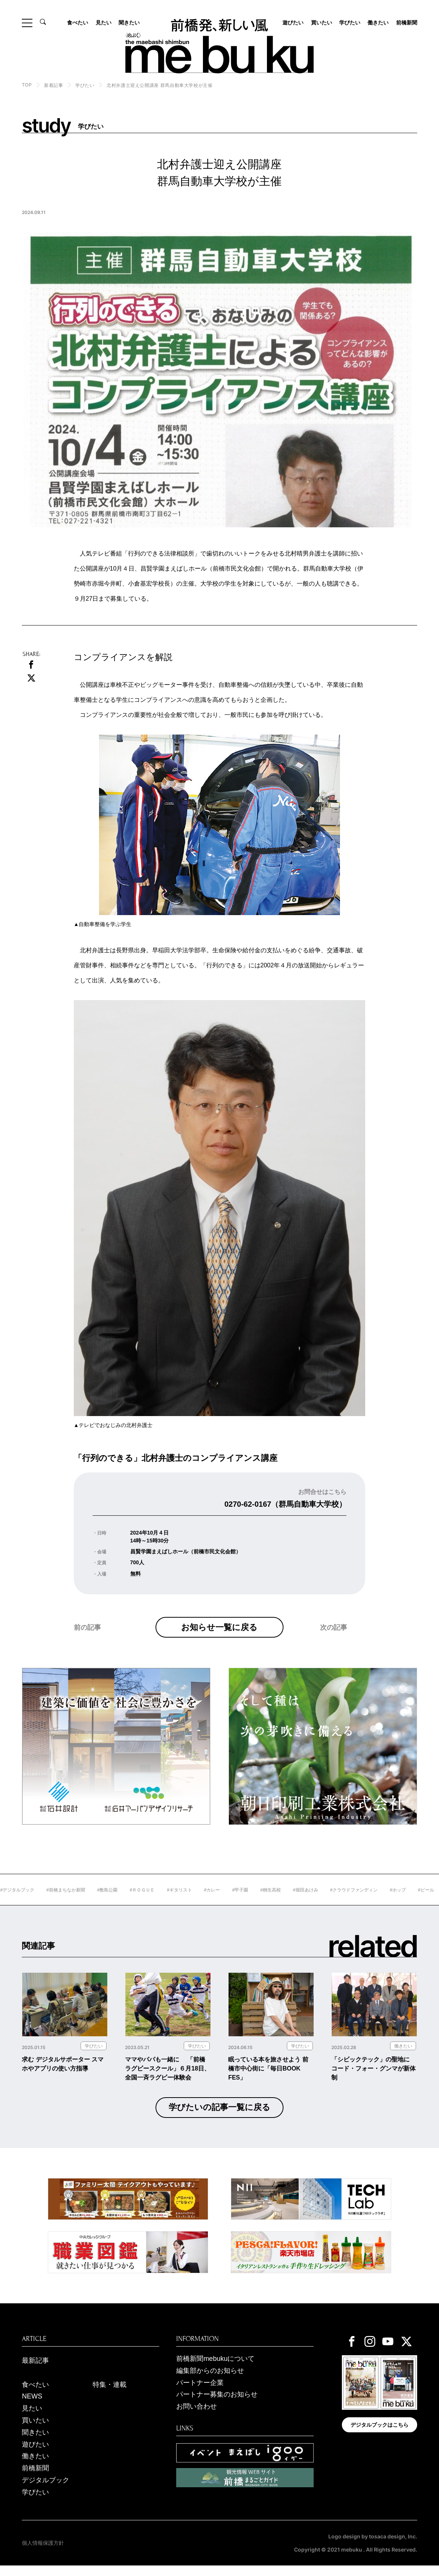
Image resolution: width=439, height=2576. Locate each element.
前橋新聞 (406, 23)
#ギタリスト (206, 1900)
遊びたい (292, 23)
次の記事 (333, 1643)
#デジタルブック (44, 1900)
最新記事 (35, 2370)
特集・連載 (110, 2394)
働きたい (378, 23)
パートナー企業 (200, 2393)
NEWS (32, 2407)
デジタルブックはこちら (380, 2435)
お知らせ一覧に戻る (219, 1632)
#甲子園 (267, 1900)
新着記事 (53, 85)
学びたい (349, 23)
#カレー (239, 1900)
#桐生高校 (297, 1900)
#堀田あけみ (332, 1900)
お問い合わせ (196, 2417)
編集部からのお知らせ (210, 2381)
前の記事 (87, 1643)
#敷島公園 (134, 1900)
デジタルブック (45, 2490)
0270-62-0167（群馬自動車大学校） (285, 1504)
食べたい (77, 23)
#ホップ (424, 1900)
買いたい (321, 23)
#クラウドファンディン (381, 1900)
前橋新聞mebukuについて (215, 2369)
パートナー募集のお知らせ (217, 2405)
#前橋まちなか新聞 (92, 1900)
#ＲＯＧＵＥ (169, 1900)
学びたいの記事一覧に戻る (219, 2117)
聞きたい (129, 23)
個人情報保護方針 (43, 2553)
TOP (27, 85)
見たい (103, 23)
